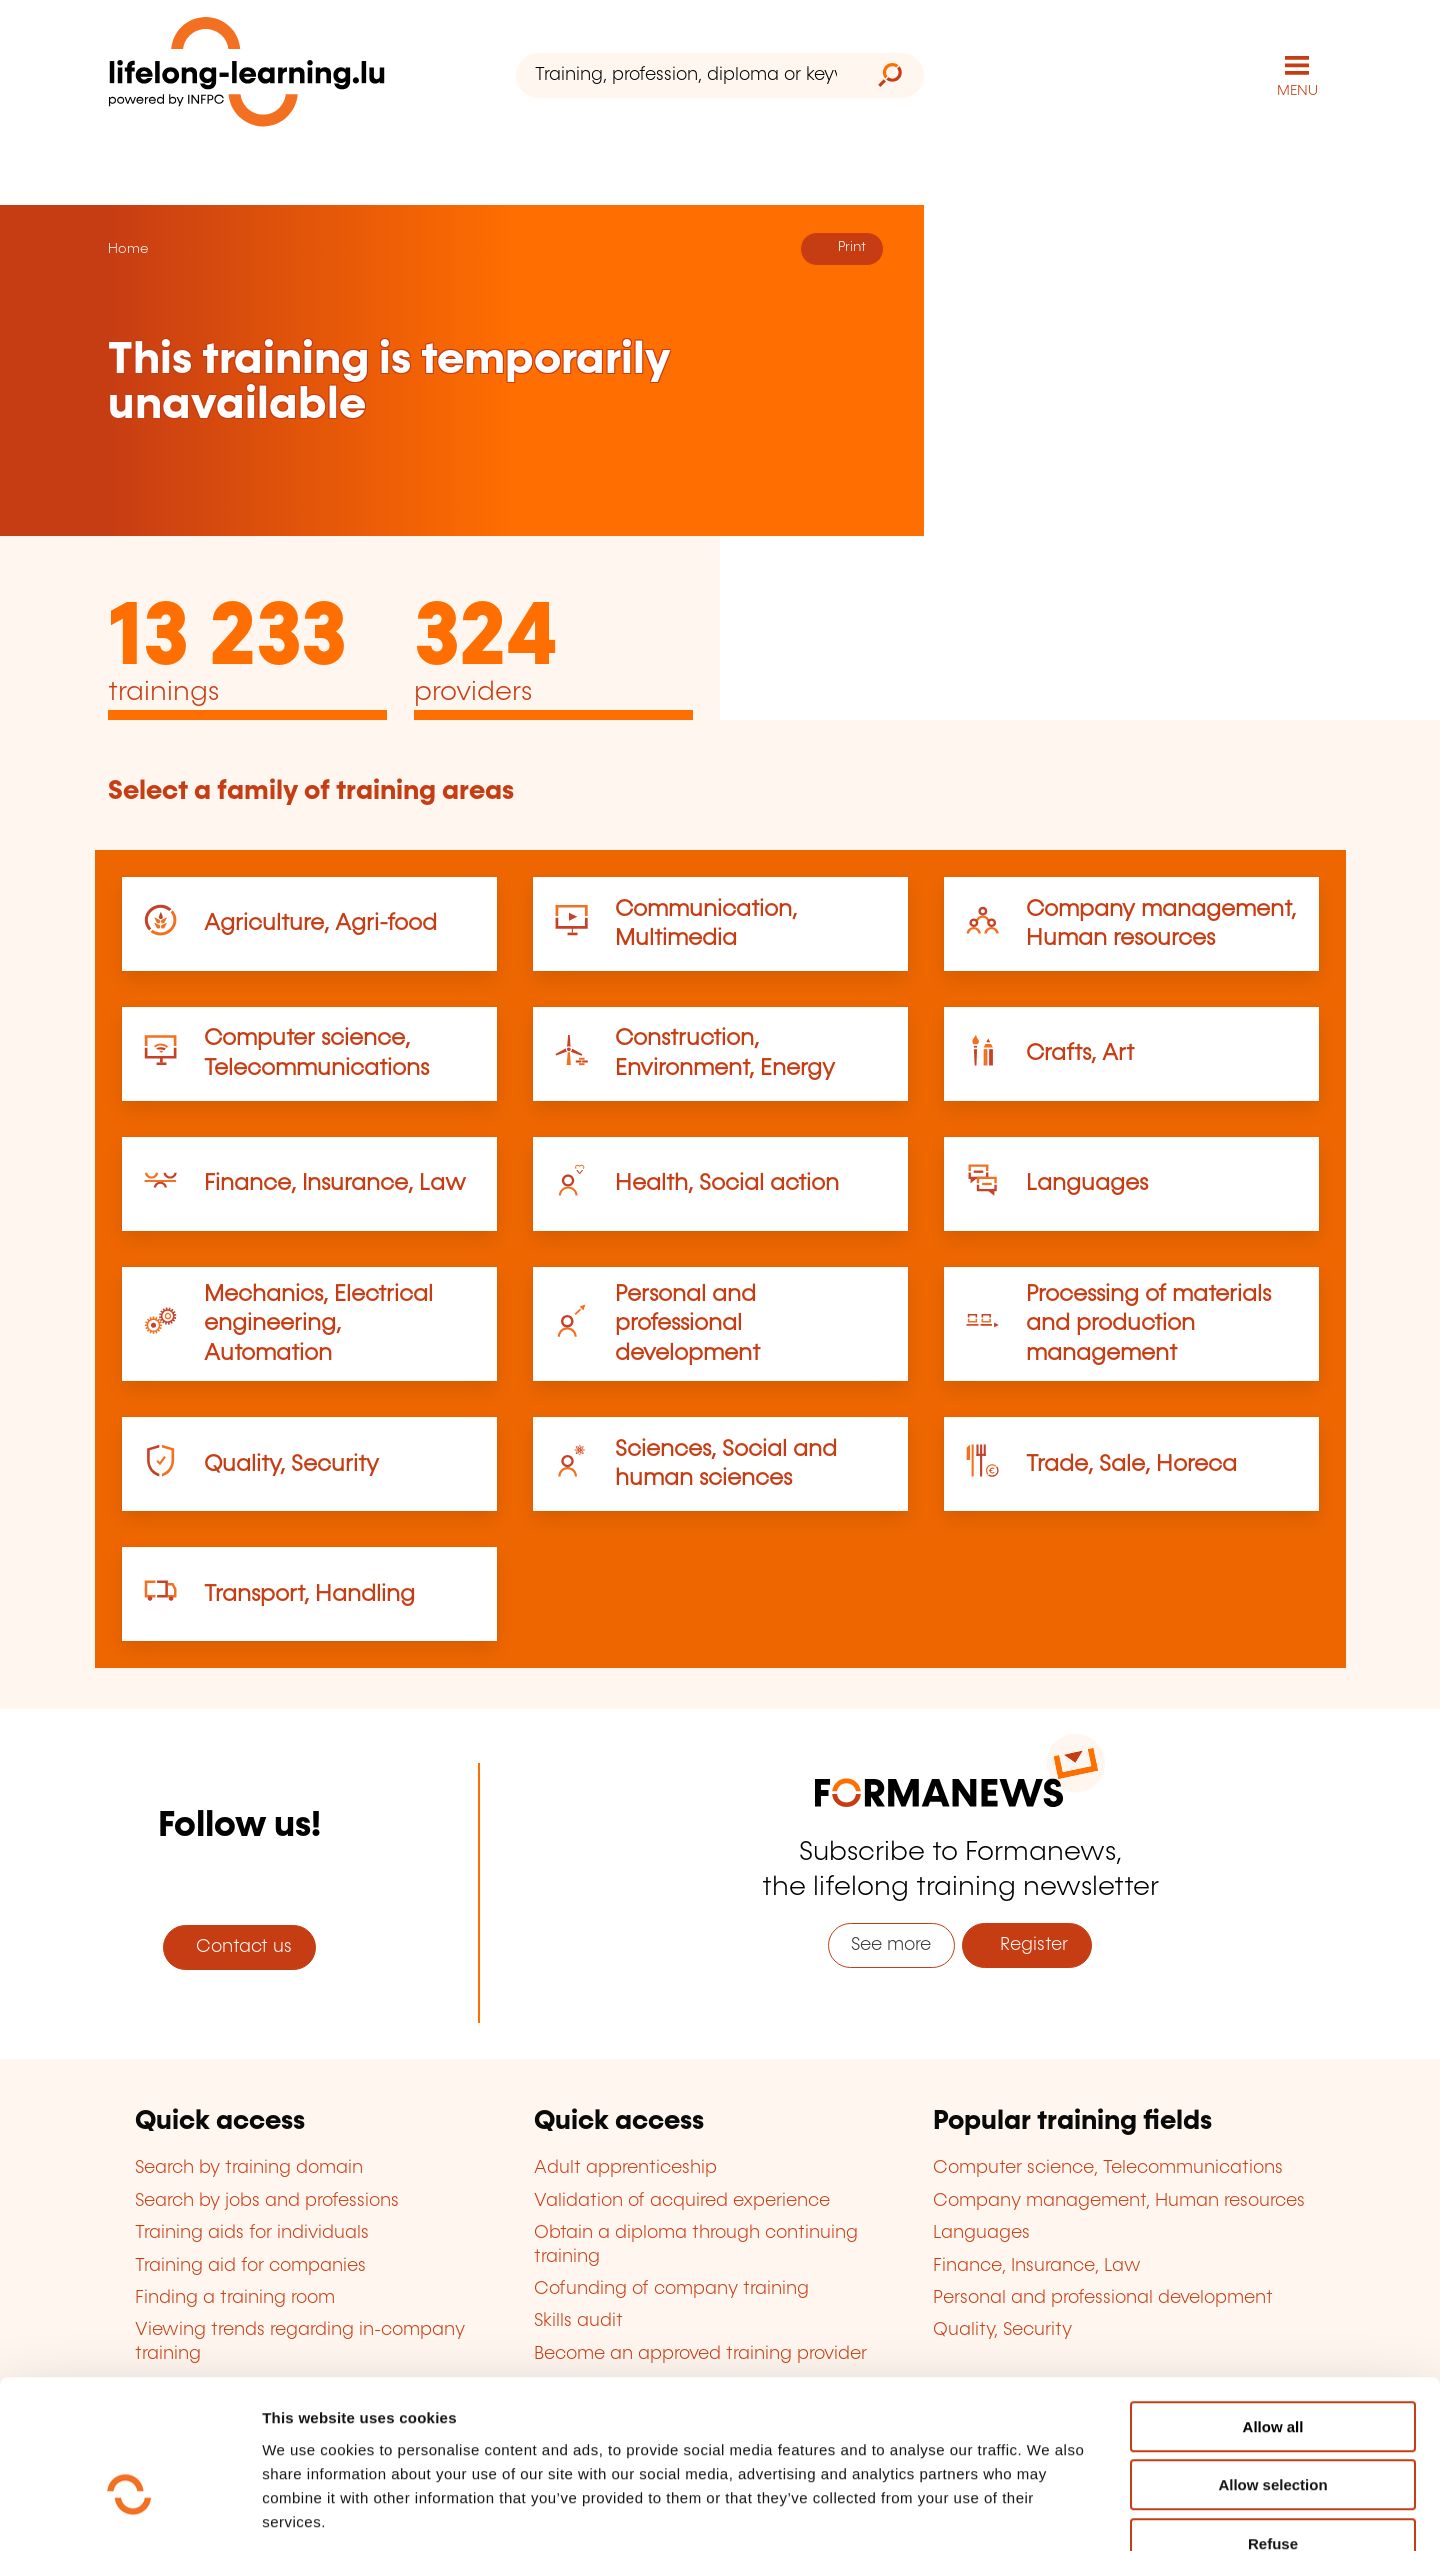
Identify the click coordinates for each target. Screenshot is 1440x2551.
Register (1026, 1944)
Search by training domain (249, 2168)
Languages (1087, 1182)
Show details (1053, 2511)
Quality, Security (291, 1463)
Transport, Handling (309, 1593)
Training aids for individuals (252, 2232)
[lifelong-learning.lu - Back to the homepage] (247, 75)
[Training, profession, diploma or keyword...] (686, 75)
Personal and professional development (687, 1323)
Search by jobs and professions (267, 2200)
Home (128, 248)
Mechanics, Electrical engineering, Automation (318, 1323)
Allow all (1273, 2306)
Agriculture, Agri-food (320, 922)
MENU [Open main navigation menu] (1297, 90)
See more (891, 1944)
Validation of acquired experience (682, 2200)
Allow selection (1272, 2365)
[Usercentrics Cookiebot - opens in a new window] (129, 2512)
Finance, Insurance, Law (335, 1182)
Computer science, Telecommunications (1108, 2168)
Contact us (239, 1946)
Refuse (1273, 2423)
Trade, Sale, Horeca (1131, 1463)
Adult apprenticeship (625, 2168)
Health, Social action (727, 1182)
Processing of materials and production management (1148, 1323)
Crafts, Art (1080, 1052)
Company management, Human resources (1119, 2200)
